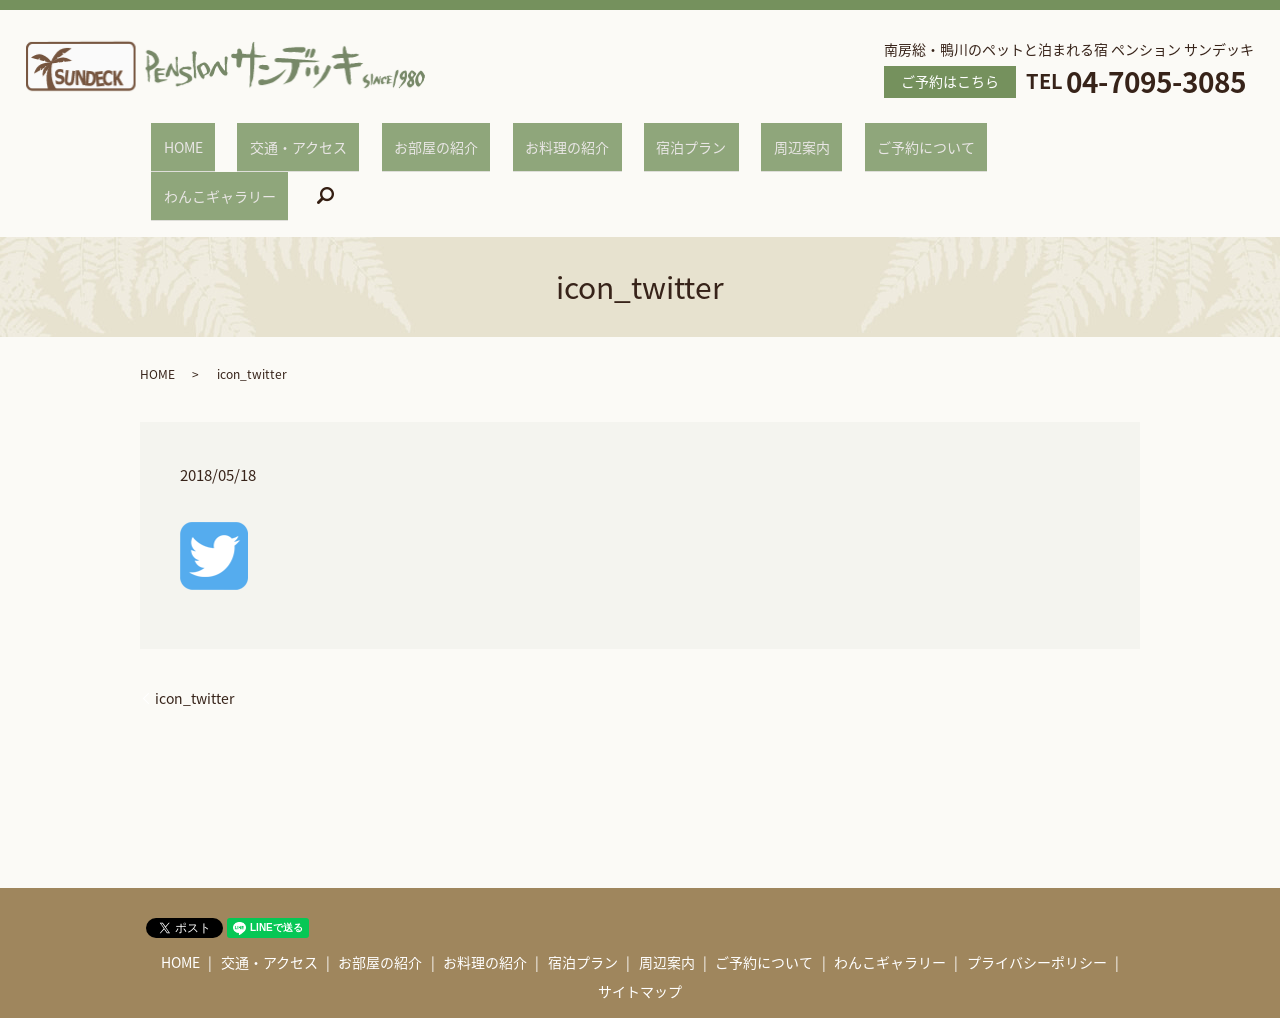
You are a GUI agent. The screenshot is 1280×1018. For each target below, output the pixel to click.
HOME (235, 137)
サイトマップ (640, 924)
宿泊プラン (644, 137)
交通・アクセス (325, 137)
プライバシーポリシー (1037, 895)
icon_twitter (194, 631)
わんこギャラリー (956, 137)
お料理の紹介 (545, 137)
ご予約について (829, 137)
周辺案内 (729, 137)
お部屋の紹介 (438, 137)
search (1050, 139)
